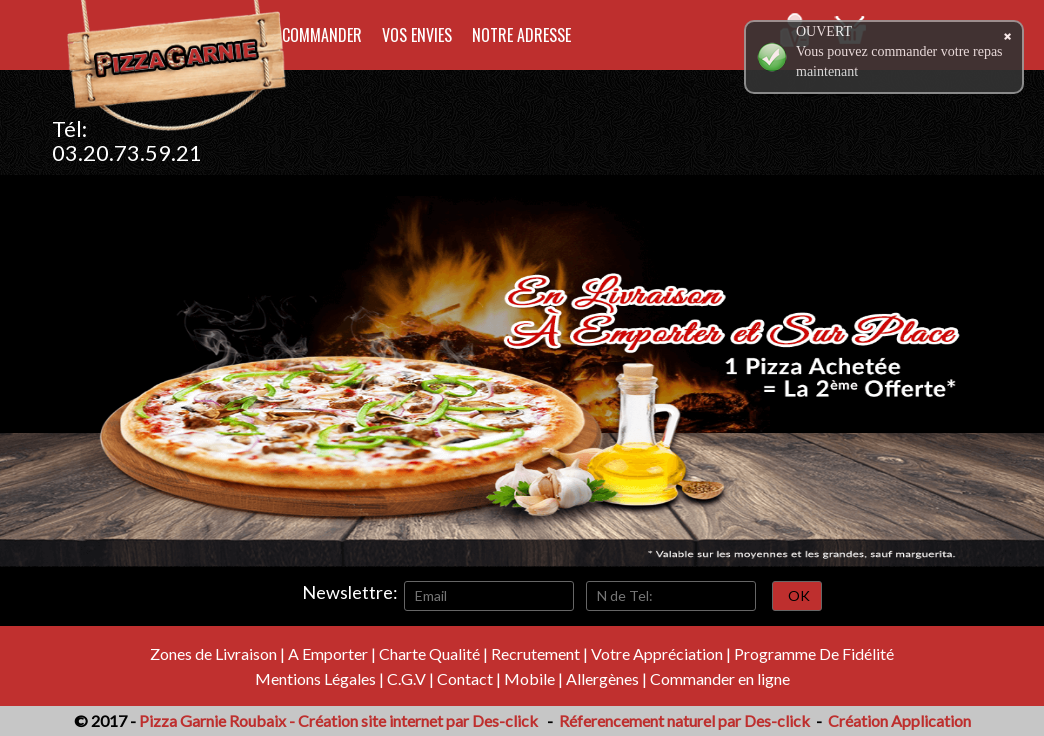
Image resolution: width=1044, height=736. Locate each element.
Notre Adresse (521, 35)
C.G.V (406, 678)
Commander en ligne (720, 678)
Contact (465, 678)
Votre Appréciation (657, 653)
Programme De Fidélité (814, 653)
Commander (322, 35)
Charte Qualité (429, 653)
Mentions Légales (315, 678)
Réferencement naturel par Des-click (683, 720)
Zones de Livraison (213, 653)
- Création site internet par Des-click (413, 720)
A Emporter (328, 653)
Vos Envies (417, 35)
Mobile (529, 678)
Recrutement (535, 653)
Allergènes (602, 678)
